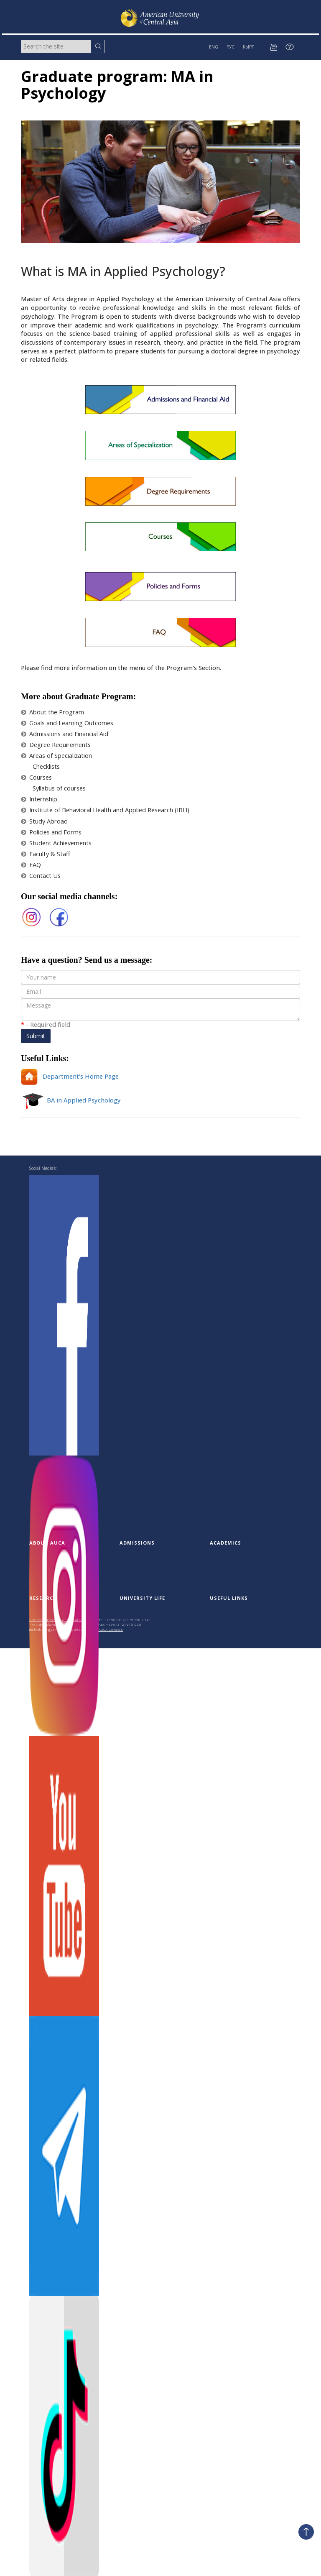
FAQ (31, 865)
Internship (39, 799)
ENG (213, 47)
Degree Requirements (56, 745)
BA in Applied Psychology (71, 1100)
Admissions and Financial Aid (64, 734)
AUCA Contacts (111, 1629)
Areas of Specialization (56, 756)
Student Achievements (56, 843)
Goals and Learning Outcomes (67, 723)
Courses (36, 777)
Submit (35, 1036)
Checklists (46, 766)
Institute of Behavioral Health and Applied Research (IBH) (105, 810)
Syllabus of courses (59, 788)
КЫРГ (248, 47)
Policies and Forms (51, 832)
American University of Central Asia (57, 1619)
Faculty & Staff (45, 854)
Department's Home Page (70, 1076)
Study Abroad (44, 821)
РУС (230, 47)
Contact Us (41, 876)
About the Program (52, 712)
